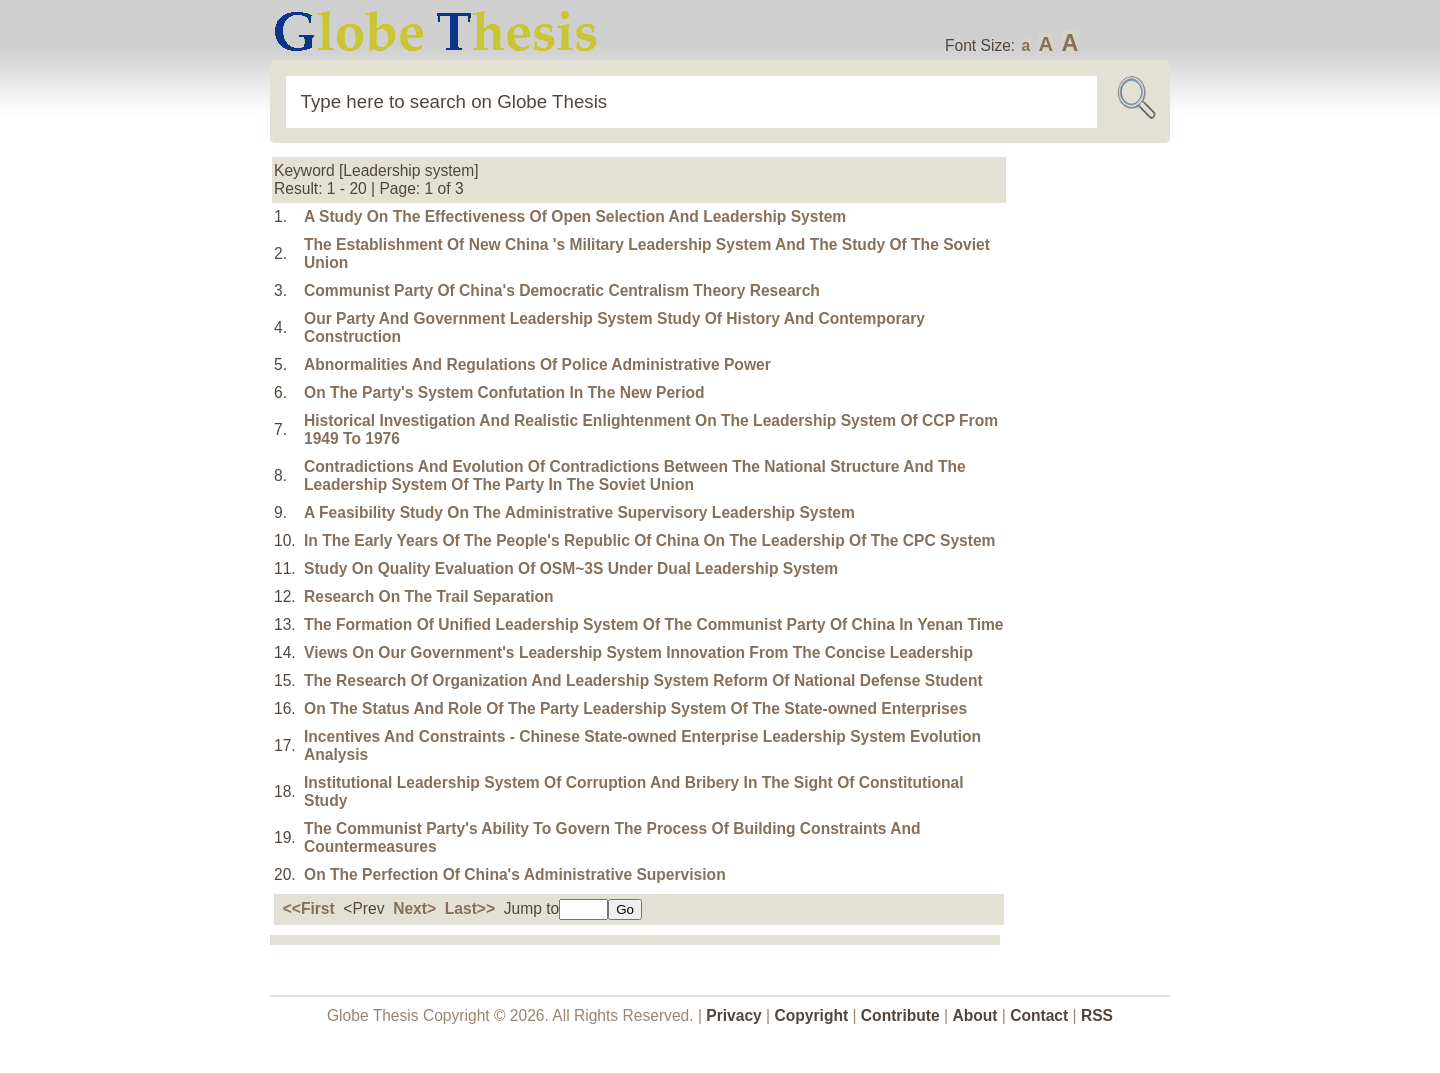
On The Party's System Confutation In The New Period (504, 392)
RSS (1097, 1015)
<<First (309, 908)
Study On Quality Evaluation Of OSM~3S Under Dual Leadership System (571, 568)
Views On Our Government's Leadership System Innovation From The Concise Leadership (638, 652)
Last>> (470, 908)
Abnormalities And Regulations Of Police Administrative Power (537, 364)
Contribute (900, 1015)
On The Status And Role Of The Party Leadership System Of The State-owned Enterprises (635, 708)
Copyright (812, 1015)
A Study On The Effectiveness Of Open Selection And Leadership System (575, 216)
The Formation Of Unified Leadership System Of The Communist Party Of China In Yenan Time (654, 624)
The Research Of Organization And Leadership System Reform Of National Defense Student (643, 680)
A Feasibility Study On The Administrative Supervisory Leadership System (579, 512)
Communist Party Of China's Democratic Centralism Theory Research (562, 290)
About (974, 1015)
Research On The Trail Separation (429, 596)
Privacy (734, 1015)
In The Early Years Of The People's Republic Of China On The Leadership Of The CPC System (649, 540)
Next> (414, 908)
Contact (1041, 1015)
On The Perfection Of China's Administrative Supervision (515, 874)
